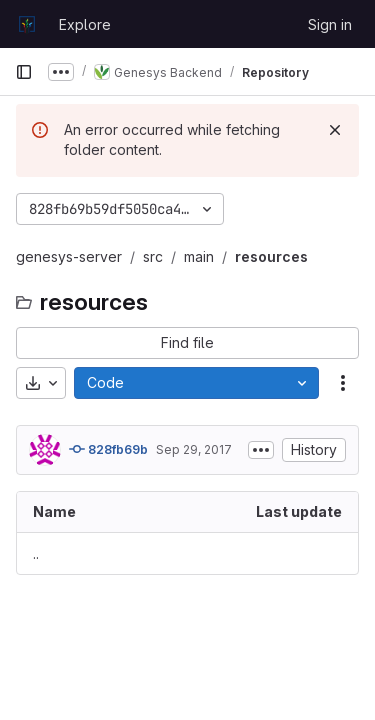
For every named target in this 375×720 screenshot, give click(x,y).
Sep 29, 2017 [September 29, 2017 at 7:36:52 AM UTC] (194, 449)
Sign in (330, 24)
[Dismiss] (335, 130)
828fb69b (108, 449)
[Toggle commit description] (261, 450)
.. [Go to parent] (36, 553)
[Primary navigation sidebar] (24, 72)
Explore (85, 24)
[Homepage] (27, 24)
